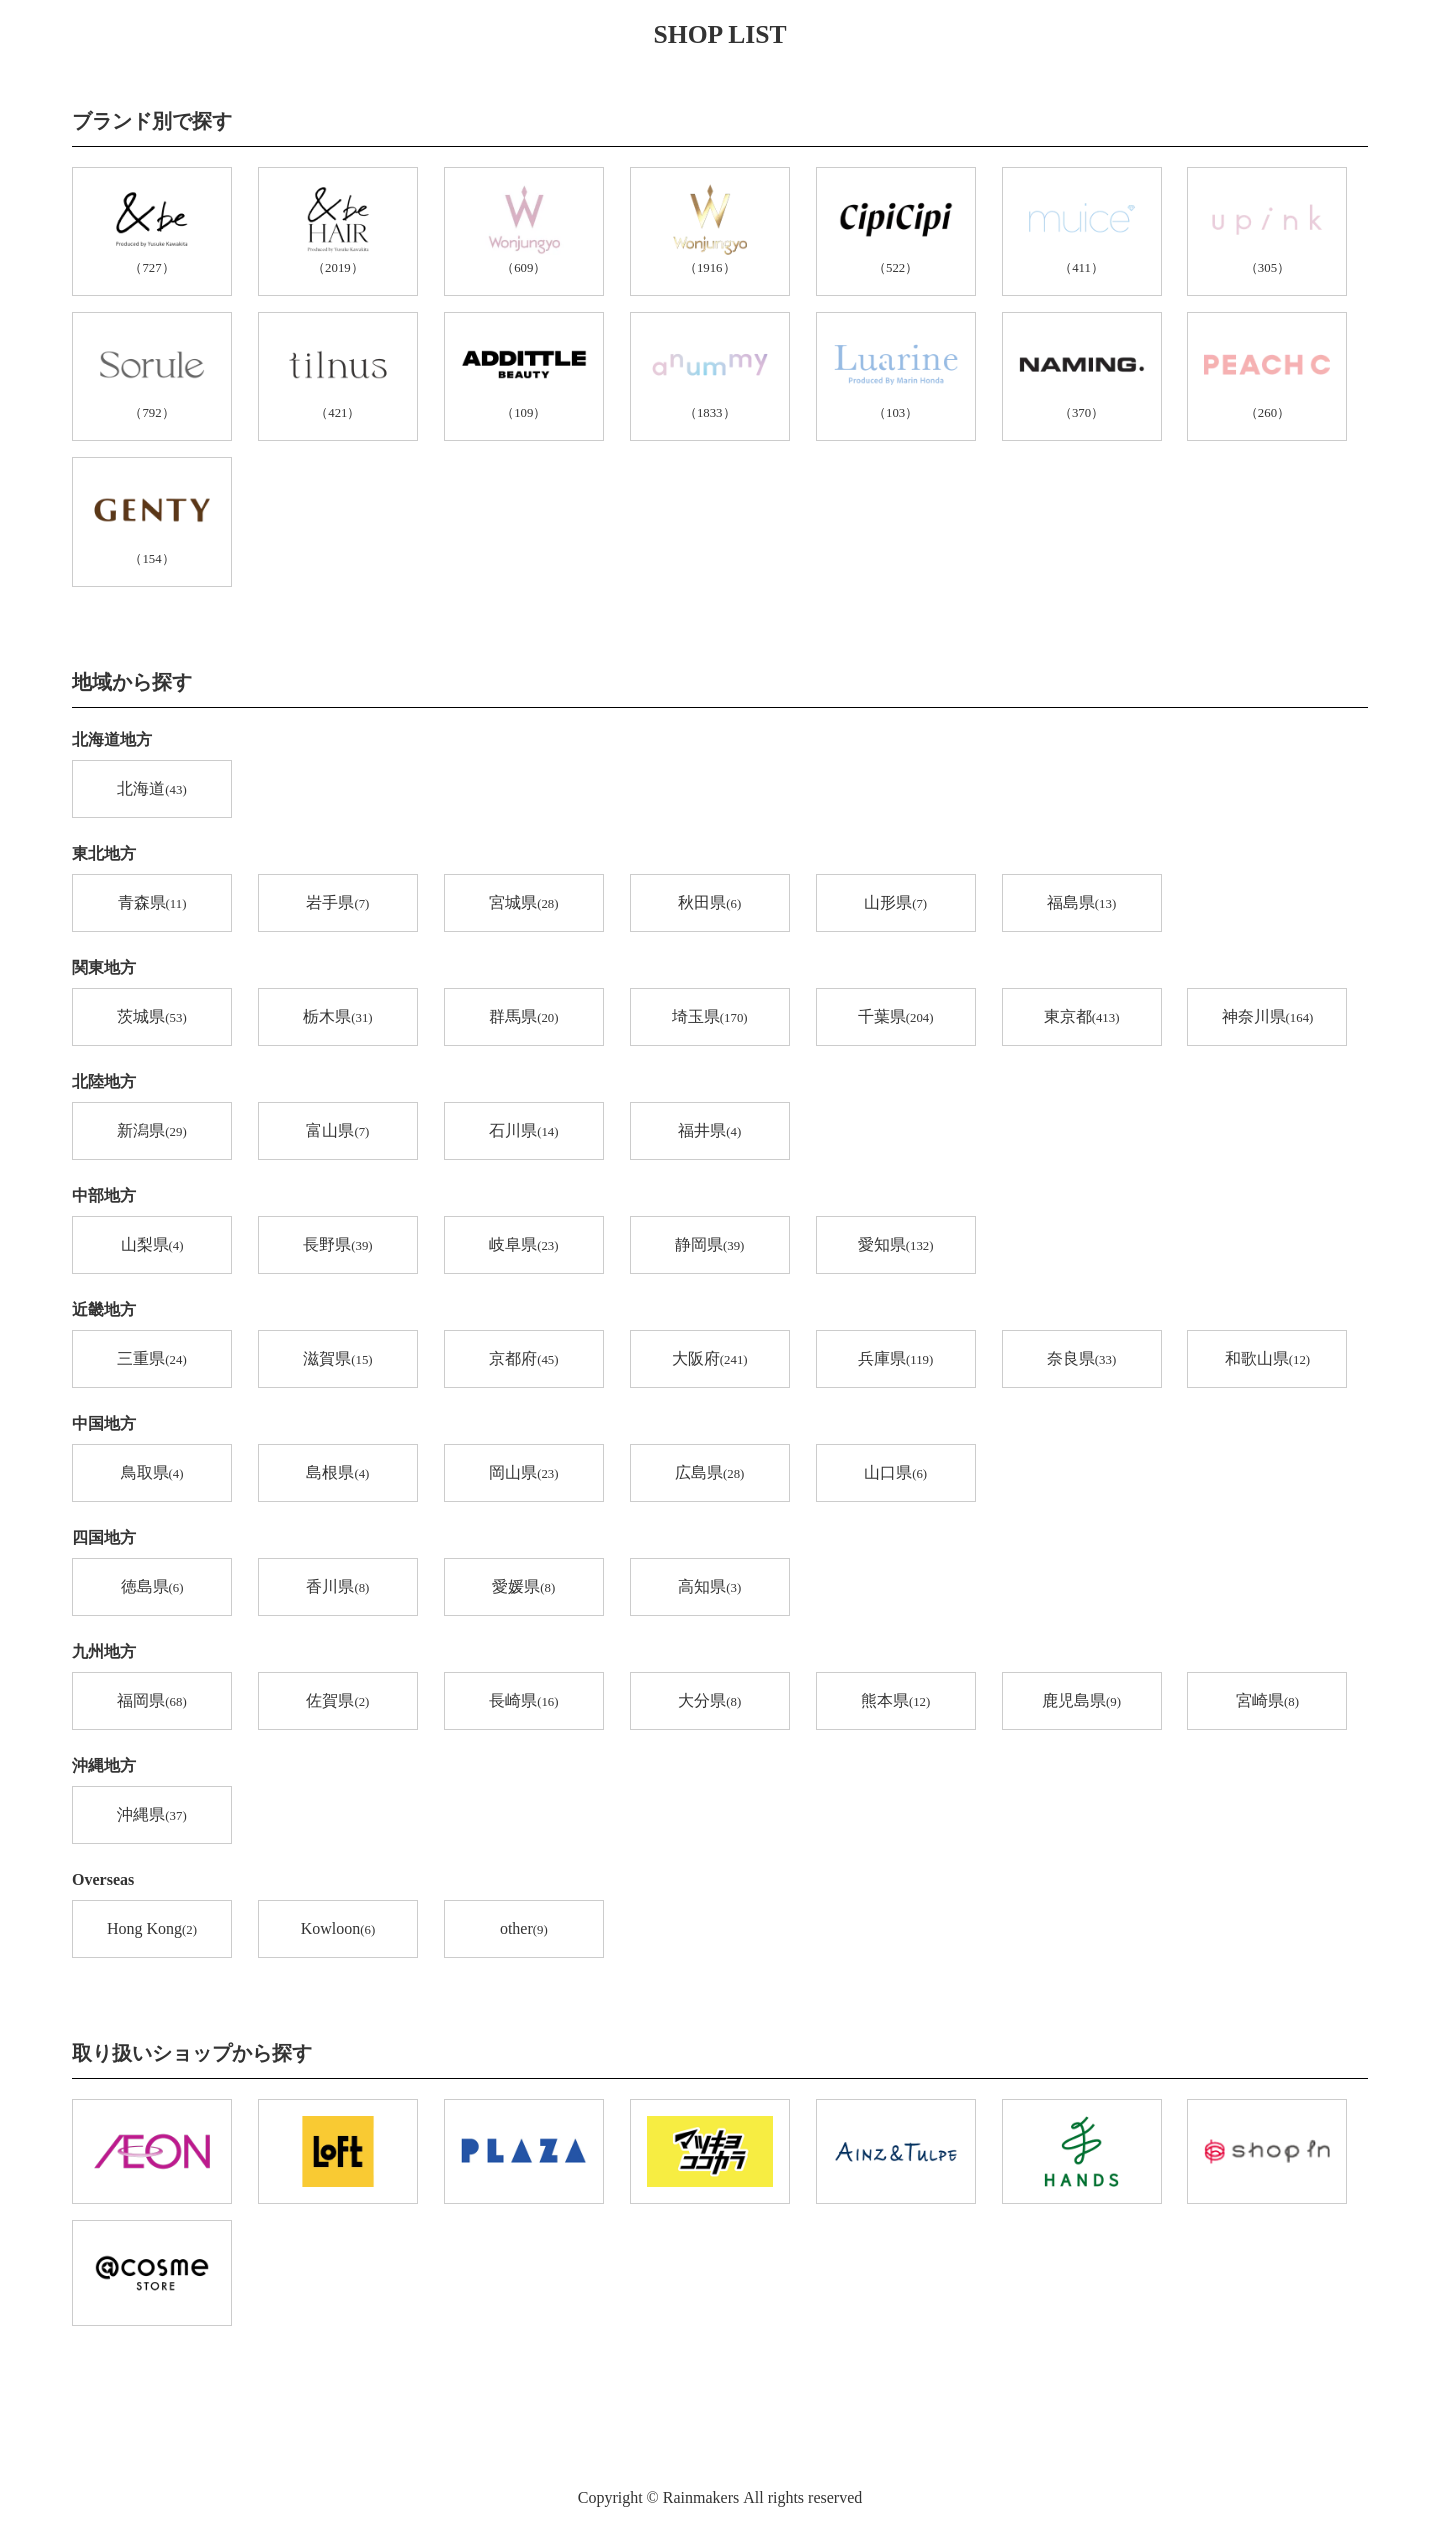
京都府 (523, 1360)
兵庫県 (895, 1360)
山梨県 (152, 1246)
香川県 (337, 1588)
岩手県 (337, 904)
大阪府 (710, 1360)
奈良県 (1081, 1360)
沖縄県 (151, 1816)
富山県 (337, 1132)
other (524, 1930)
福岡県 (151, 1702)
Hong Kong (152, 1930)
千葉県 (896, 1018)
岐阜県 (523, 1246)
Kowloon (338, 1930)
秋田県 (709, 904)
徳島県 (152, 1588)
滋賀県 (337, 1360)
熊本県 (895, 1702)
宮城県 (523, 904)
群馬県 (523, 1018)
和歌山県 (1267, 1360)
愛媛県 (523, 1588)
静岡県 (709, 1246)
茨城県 (151, 1018)
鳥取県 (152, 1474)
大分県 (709, 1702)
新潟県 (151, 1132)
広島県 (709, 1474)
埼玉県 (710, 1018)
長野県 (337, 1246)
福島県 (1081, 904)
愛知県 (896, 1246)
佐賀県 (337, 1702)
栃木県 (337, 1018)
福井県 (709, 1132)
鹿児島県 (1081, 1702)
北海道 (151, 790)
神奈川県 (1268, 1018)
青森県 (152, 904)
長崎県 (523, 1702)
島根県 (337, 1474)
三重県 (151, 1360)
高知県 (709, 1588)
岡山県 (523, 1474)
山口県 (895, 1474)
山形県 (895, 904)
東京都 (1082, 1018)
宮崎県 (1267, 1702)
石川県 (523, 1132)
